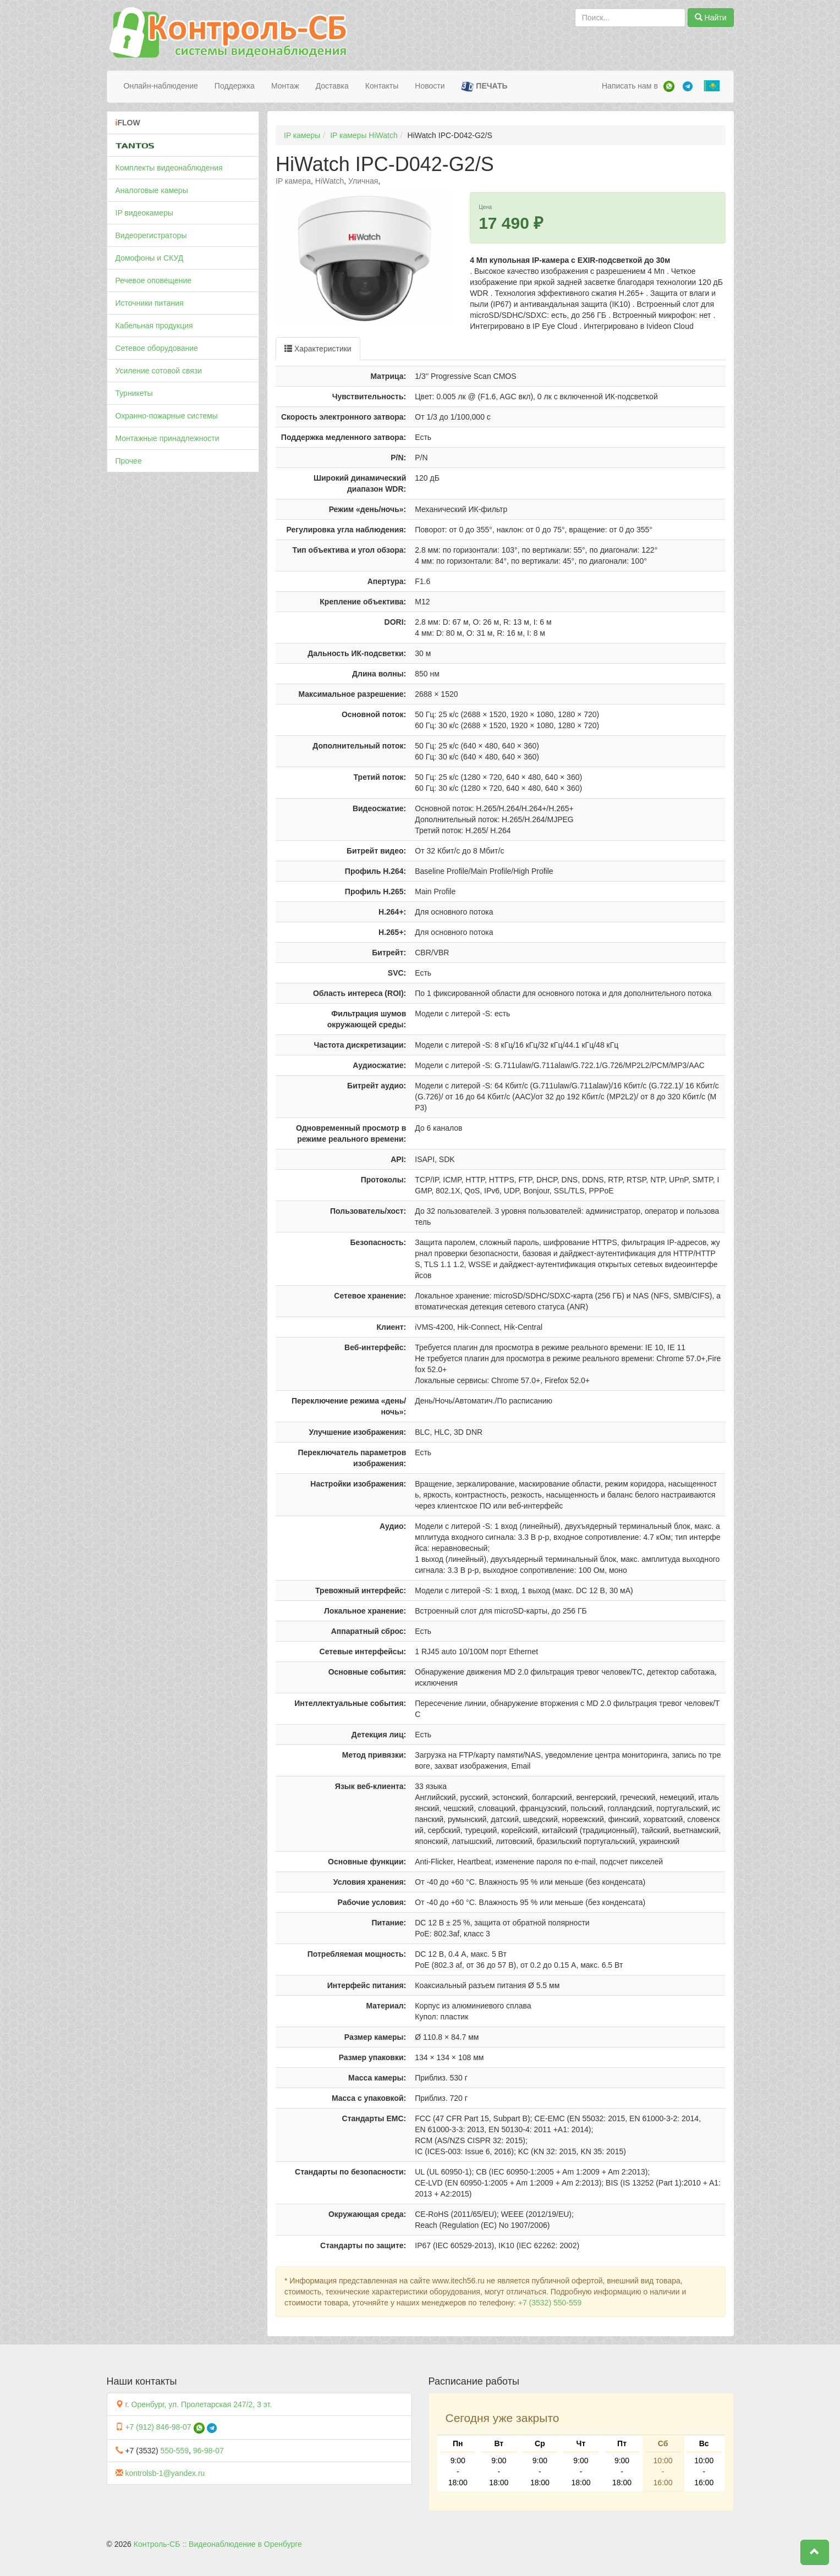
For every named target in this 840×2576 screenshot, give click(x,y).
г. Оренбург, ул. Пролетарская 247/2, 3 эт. (198, 2404)
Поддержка (235, 85)
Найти (711, 17)
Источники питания (150, 303)
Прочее (129, 460)
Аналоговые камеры (152, 190)
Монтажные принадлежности (167, 438)
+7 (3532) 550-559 (550, 2302)
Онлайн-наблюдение (161, 85)
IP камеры (302, 135)
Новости (429, 85)
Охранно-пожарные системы (167, 415)
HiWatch (329, 181)
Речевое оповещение (154, 280)
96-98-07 (208, 2450)
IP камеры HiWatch (364, 135)
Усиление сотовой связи (159, 370)
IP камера (293, 181)
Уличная (363, 181)
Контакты (381, 85)
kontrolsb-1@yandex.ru (165, 2473)
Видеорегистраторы (151, 235)
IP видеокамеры (144, 212)
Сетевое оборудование (157, 348)
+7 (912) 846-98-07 (158, 2427)
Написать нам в (630, 85)
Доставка (332, 85)
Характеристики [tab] (318, 348)
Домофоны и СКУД (150, 258)
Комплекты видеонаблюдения (169, 167)
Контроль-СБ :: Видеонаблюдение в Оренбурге (218, 2544)
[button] (814, 2552)
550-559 (175, 2450)
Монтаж (285, 85)
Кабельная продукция (154, 325)
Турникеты (134, 393)
